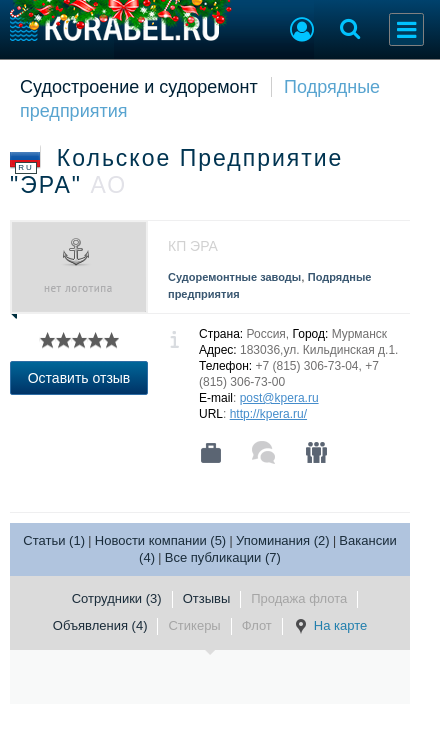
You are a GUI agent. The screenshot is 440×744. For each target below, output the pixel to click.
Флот (257, 625)
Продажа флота (299, 598)
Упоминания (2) (283, 540)
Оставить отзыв (79, 378)
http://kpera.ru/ (268, 414)
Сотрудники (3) (117, 598)
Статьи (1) (54, 540)
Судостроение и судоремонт (139, 87)
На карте (330, 626)
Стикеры (194, 625)
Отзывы (207, 598)
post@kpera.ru (279, 398)
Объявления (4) (100, 625)
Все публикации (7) (223, 557)
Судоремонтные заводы (234, 277)
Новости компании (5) (160, 540)
